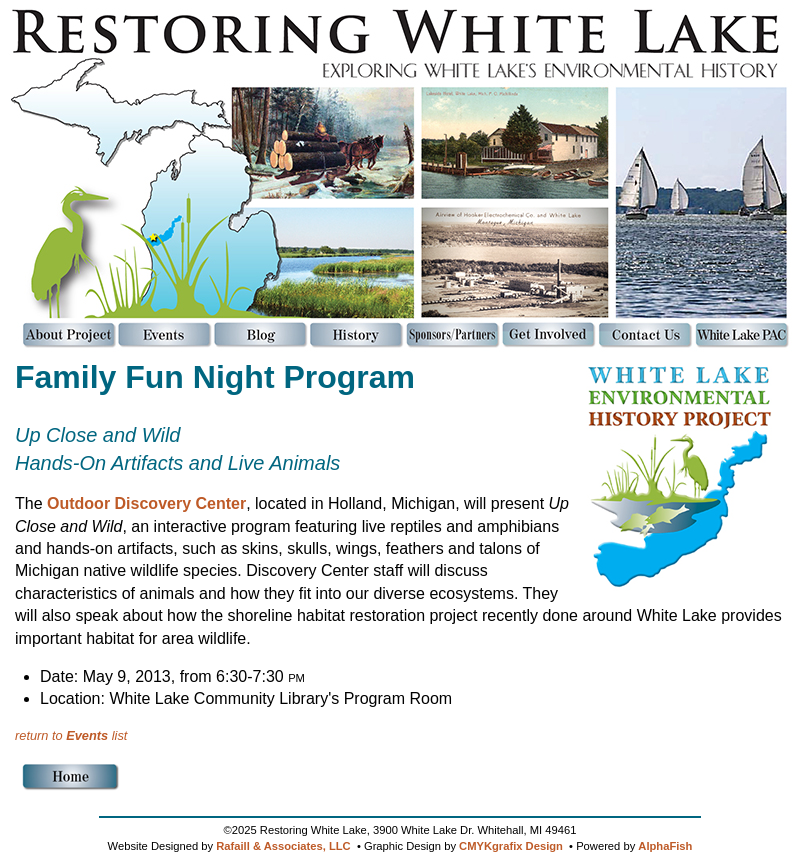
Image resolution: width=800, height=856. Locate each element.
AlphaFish (665, 846)
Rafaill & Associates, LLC (283, 846)
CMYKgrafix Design (511, 846)
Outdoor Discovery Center (146, 503)
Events (87, 735)
